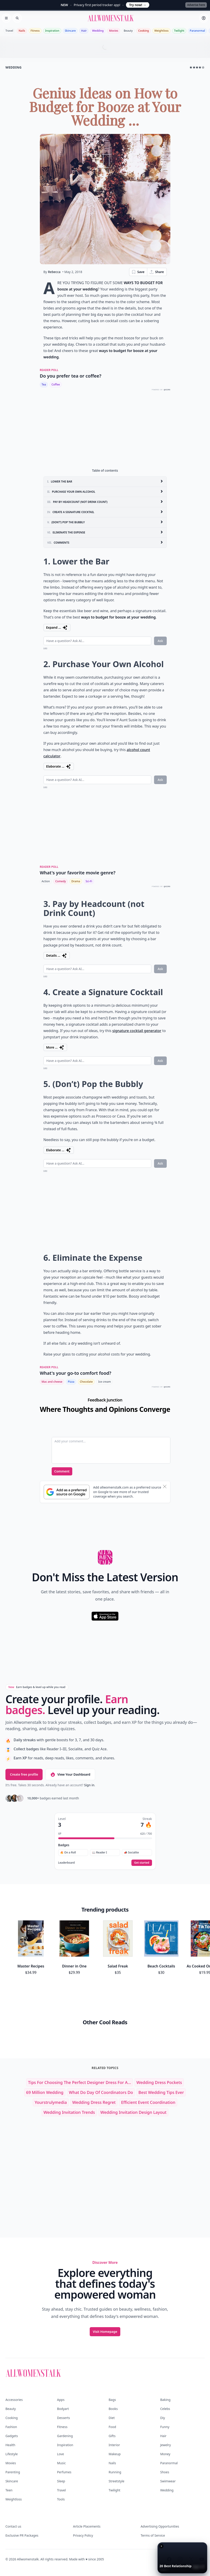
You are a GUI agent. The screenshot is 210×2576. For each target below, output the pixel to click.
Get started (141, 1863)
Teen (8, 2490)
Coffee (55, 384)
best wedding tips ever (161, 2092)
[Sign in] (203, 18)
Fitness (35, 31)
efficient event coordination (148, 2102)
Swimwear (168, 2481)
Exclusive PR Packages (21, 2535)
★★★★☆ (197, 67)
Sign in (89, 1785)
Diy (162, 2418)
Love (60, 2454)
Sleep (61, 2481)
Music (61, 2463)
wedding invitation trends (69, 2112)
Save (138, 272)
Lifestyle (11, 2454)
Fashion (11, 2427)
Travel (9, 31)
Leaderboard (66, 1863)
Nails (22, 31)
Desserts (63, 2418)
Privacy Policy (83, 2535)
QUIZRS (167, 390)
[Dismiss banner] (164, 1486)
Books (113, 2409)
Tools (61, 2499)
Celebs (165, 2409)
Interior (114, 2445)
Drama (75, 881)
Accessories (14, 2400)
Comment (62, 1471)
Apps (61, 2400)
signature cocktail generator (136, 1030)
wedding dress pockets (159, 2082)
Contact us (13, 2526)
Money (165, 2454)
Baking (165, 2400)
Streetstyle (117, 2481)
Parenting (12, 2472)
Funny (164, 2427)
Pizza (71, 1382)
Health (10, 2445)
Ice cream (104, 1382)
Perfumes (64, 2472)
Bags (112, 2400)
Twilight (179, 31)
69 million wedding (44, 2092)
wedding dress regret (94, 2102)
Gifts (112, 2436)
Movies (113, 31)
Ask (160, 641)
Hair (84, 31)
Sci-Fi (89, 881)
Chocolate (86, 1382)
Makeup (115, 2454)
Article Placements (86, 2526)
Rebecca (54, 272)
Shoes (164, 2472)
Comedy (60, 881)
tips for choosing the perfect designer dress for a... (79, 2082)
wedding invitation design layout (133, 2112)
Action (46, 881)
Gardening (65, 2436)
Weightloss (161, 31)
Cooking (143, 31)
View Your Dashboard (70, 1774)
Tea (44, 384)
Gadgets (11, 2436)
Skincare (70, 31)
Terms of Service (153, 2535)
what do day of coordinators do (101, 2092)
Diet (112, 2418)
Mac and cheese (52, 1382)
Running (115, 2472)
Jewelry (165, 2445)
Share (156, 272)
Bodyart (63, 2409)
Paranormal (197, 31)
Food (112, 2427)
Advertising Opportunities (160, 2526)
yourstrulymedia (51, 2102)
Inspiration (52, 31)
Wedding (98, 31)
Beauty (128, 31)
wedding (13, 67)
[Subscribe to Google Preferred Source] (67, 1492)
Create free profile (24, 1774)
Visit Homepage (105, 2331)
